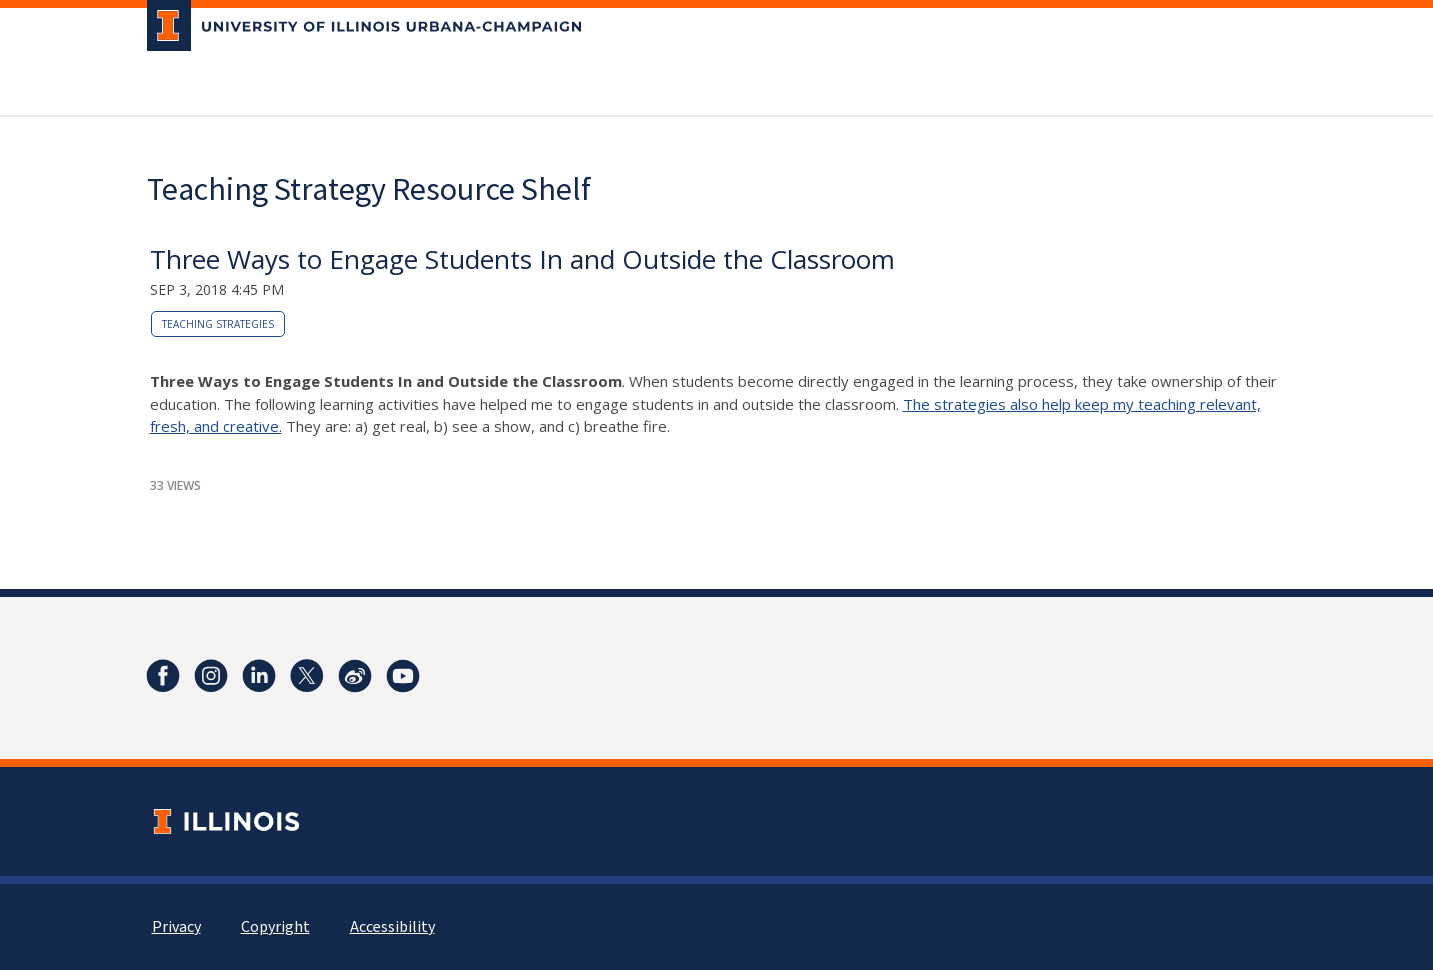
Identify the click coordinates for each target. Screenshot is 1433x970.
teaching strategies (218, 324)
